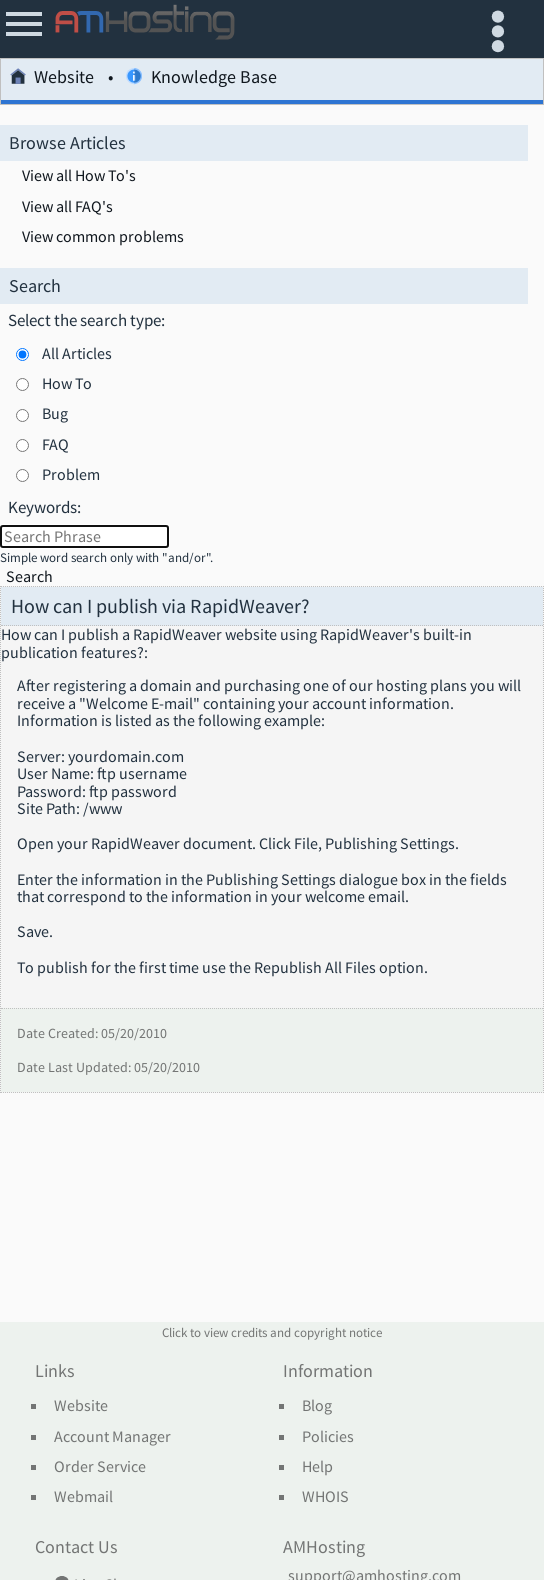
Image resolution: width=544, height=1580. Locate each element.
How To (67, 383)
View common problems (103, 237)
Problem (71, 474)
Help (317, 1467)
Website (52, 79)
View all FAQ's (67, 207)
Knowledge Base (201, 79)
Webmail (83, 1497)
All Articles (77, 353)
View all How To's (79, 176)
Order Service (100, 1467)
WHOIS (325, 1497)
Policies (328, 1437)
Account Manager (112, 1437)
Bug (55, 413)
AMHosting (324, 1548)
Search (29, 576)
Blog (317, 1406)
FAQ (55, 444)
